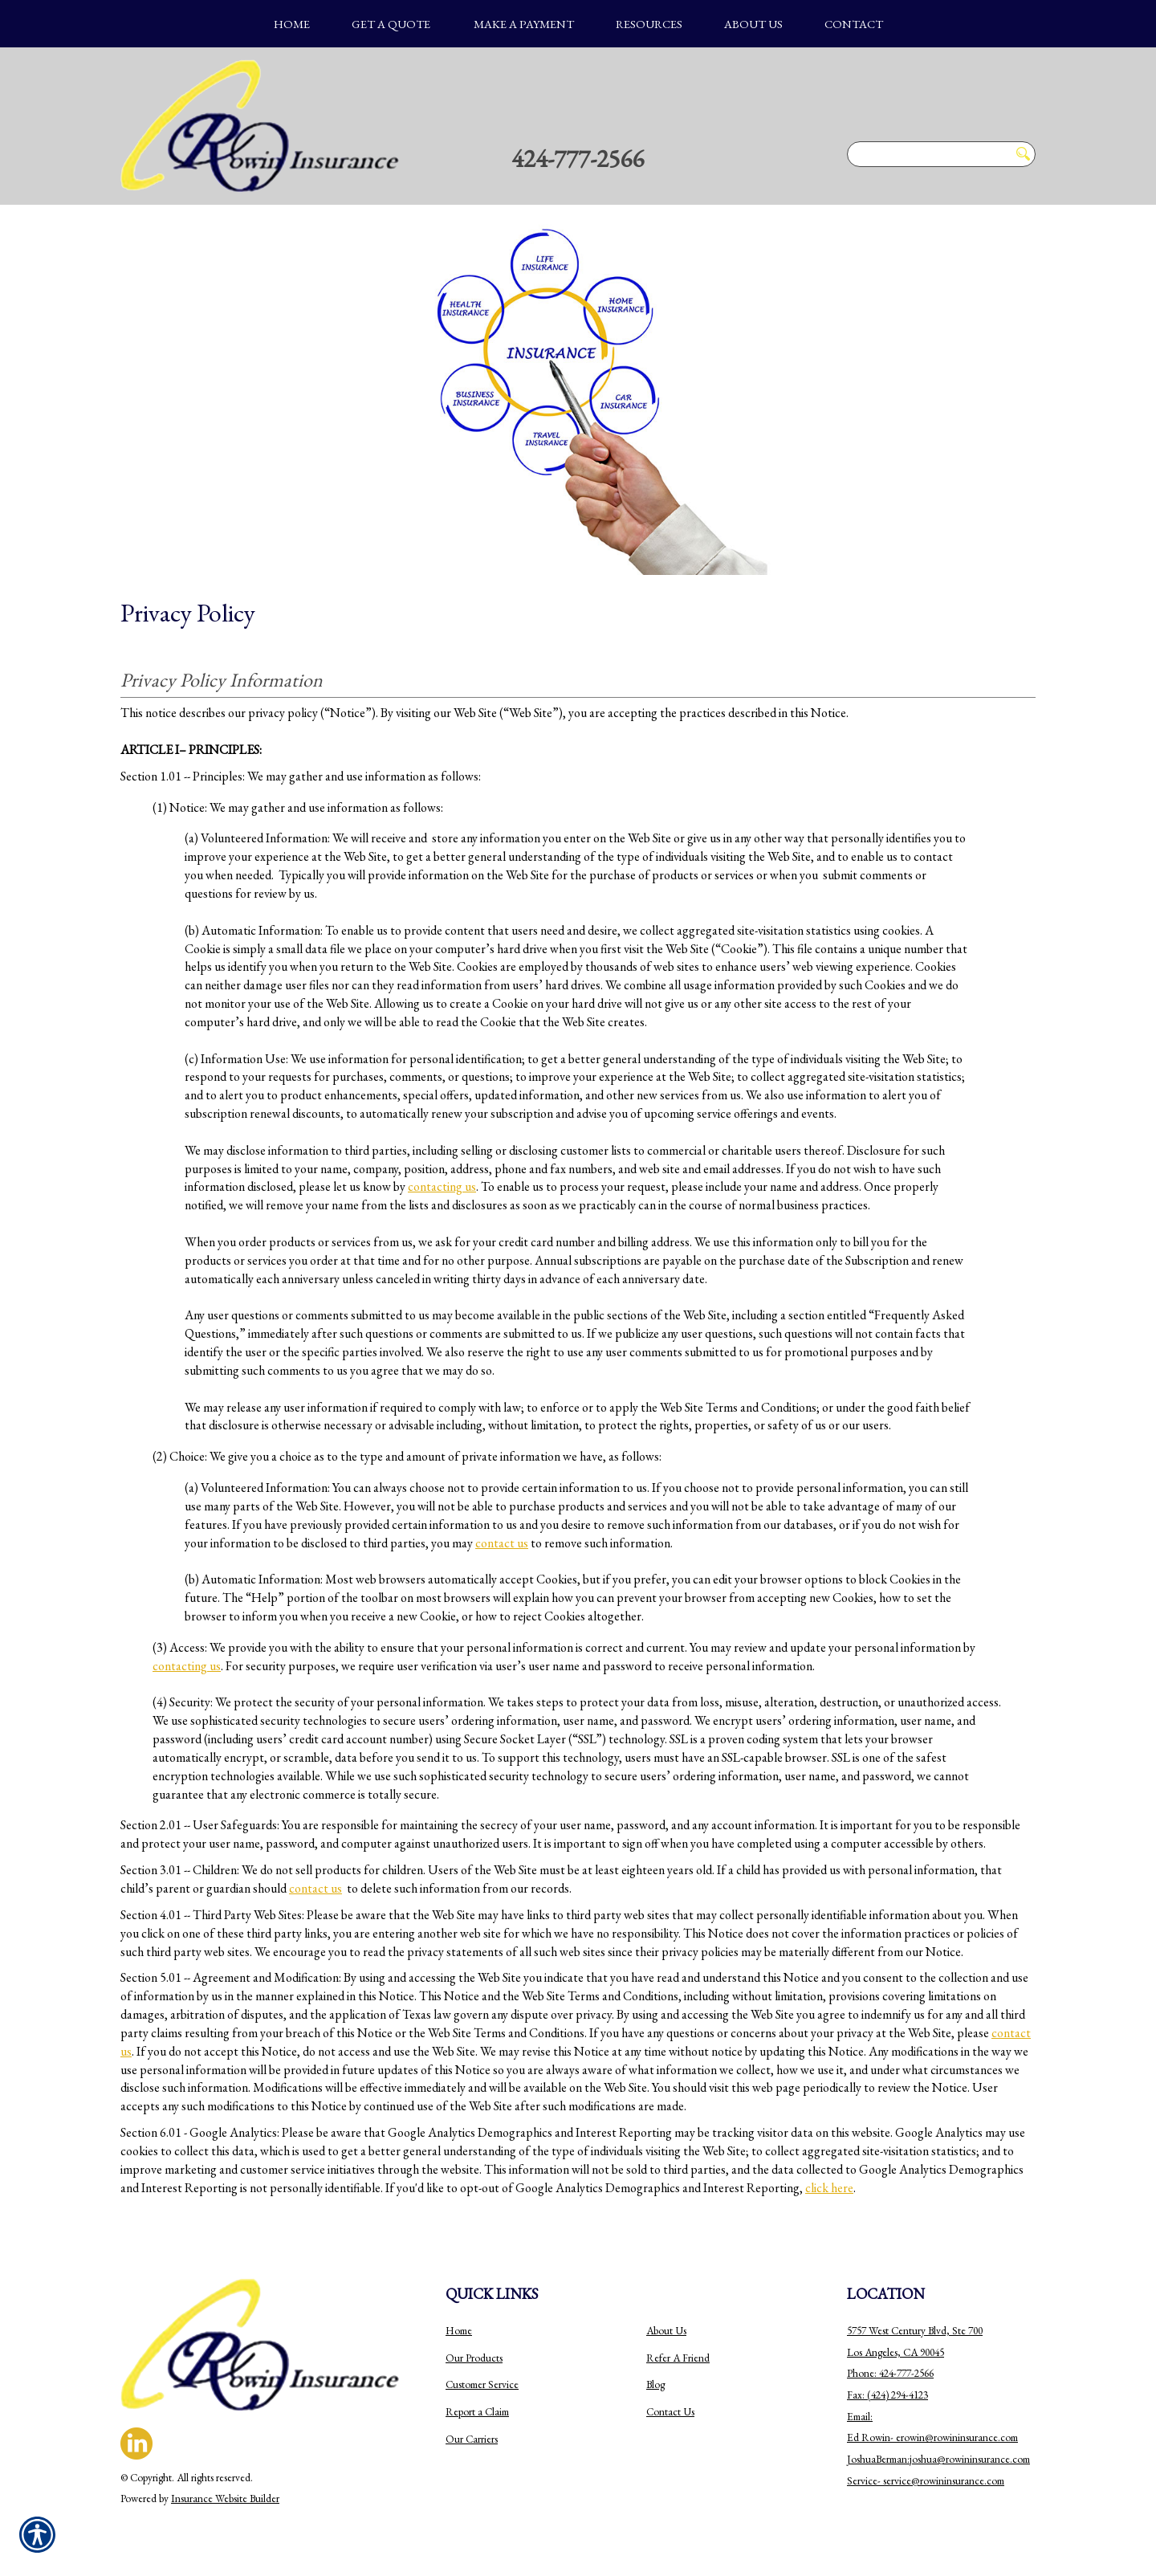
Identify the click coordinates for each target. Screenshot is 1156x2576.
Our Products (474, 2358)
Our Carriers (472, 2439)
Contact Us (670, 2412)
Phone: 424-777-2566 (890, 2373)
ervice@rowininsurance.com (945, 2481)
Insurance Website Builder (225, 2498)
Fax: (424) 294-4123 (887, 2395)
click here (829, 2187)
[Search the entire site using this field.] (928, 154)
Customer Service (482, 2384)
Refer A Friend (678, 2358)
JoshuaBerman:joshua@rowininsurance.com (938, 2459)
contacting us (442, 1186)
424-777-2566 (578, 158)
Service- (865, 2481)
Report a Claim (477, 2412)
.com (1008, 2437)
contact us (501, 1543)
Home (459, 2331)
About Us (666, 2331)
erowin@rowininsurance (947, 2437)
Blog (655, 2384)
